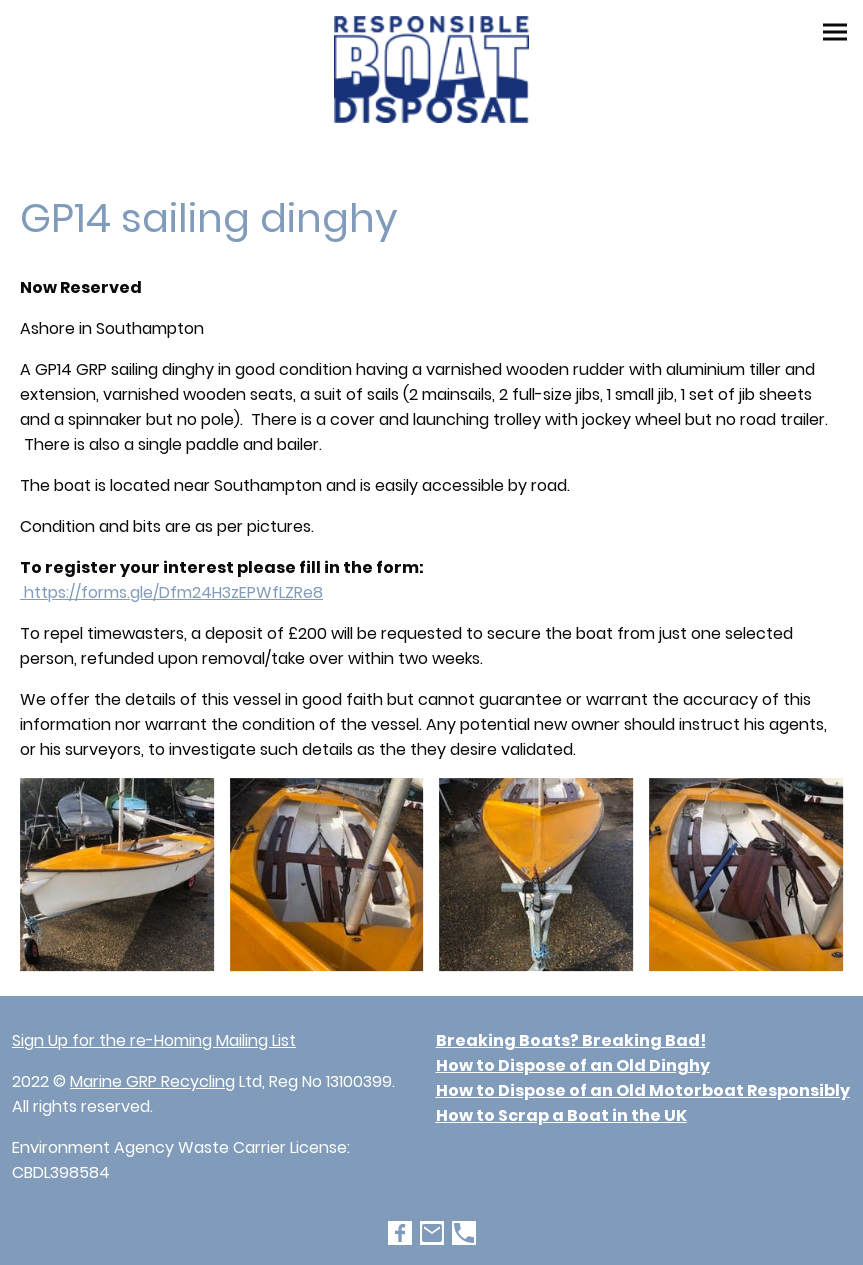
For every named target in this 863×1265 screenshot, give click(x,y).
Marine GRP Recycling (152, 1081)
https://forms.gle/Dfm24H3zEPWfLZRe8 (171, 592)
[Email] (432, 1233)
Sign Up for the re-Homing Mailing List (154, 1040)
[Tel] (464, 1233)
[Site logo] (432, 69)
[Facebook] (400, 1233)
